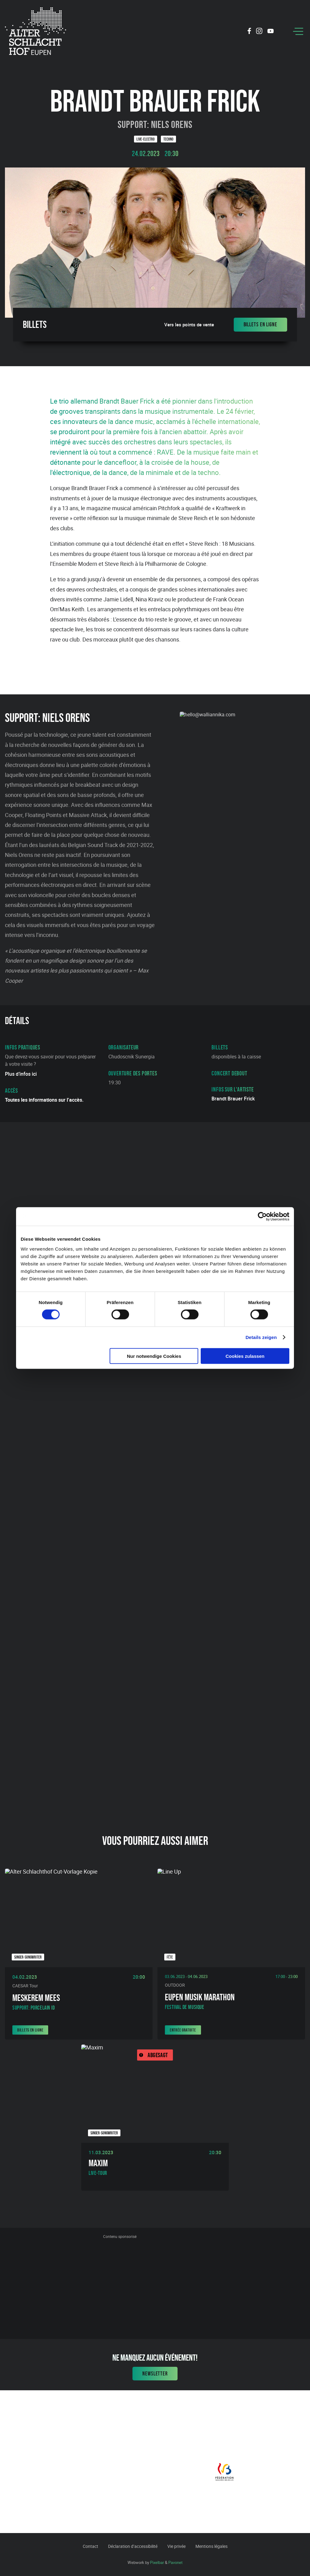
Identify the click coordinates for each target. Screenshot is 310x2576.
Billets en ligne (260, 324)
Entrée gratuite (183, 2029)
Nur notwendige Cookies (154, 1355)
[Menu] (298, 31)
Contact (90, 2546)
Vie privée (176, 2546)
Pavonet (175, 2562)
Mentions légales (211, 2546)
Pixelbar (157, 2562)
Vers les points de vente (189, 324)
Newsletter (155, 2374)
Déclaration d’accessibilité (132, 2546)
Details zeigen (261, 1337)
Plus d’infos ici (21, 1073)
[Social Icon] (249, 32)
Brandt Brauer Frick (233, 1098)
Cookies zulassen (245, 1355)
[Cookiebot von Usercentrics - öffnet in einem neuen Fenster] (262, 1216)
